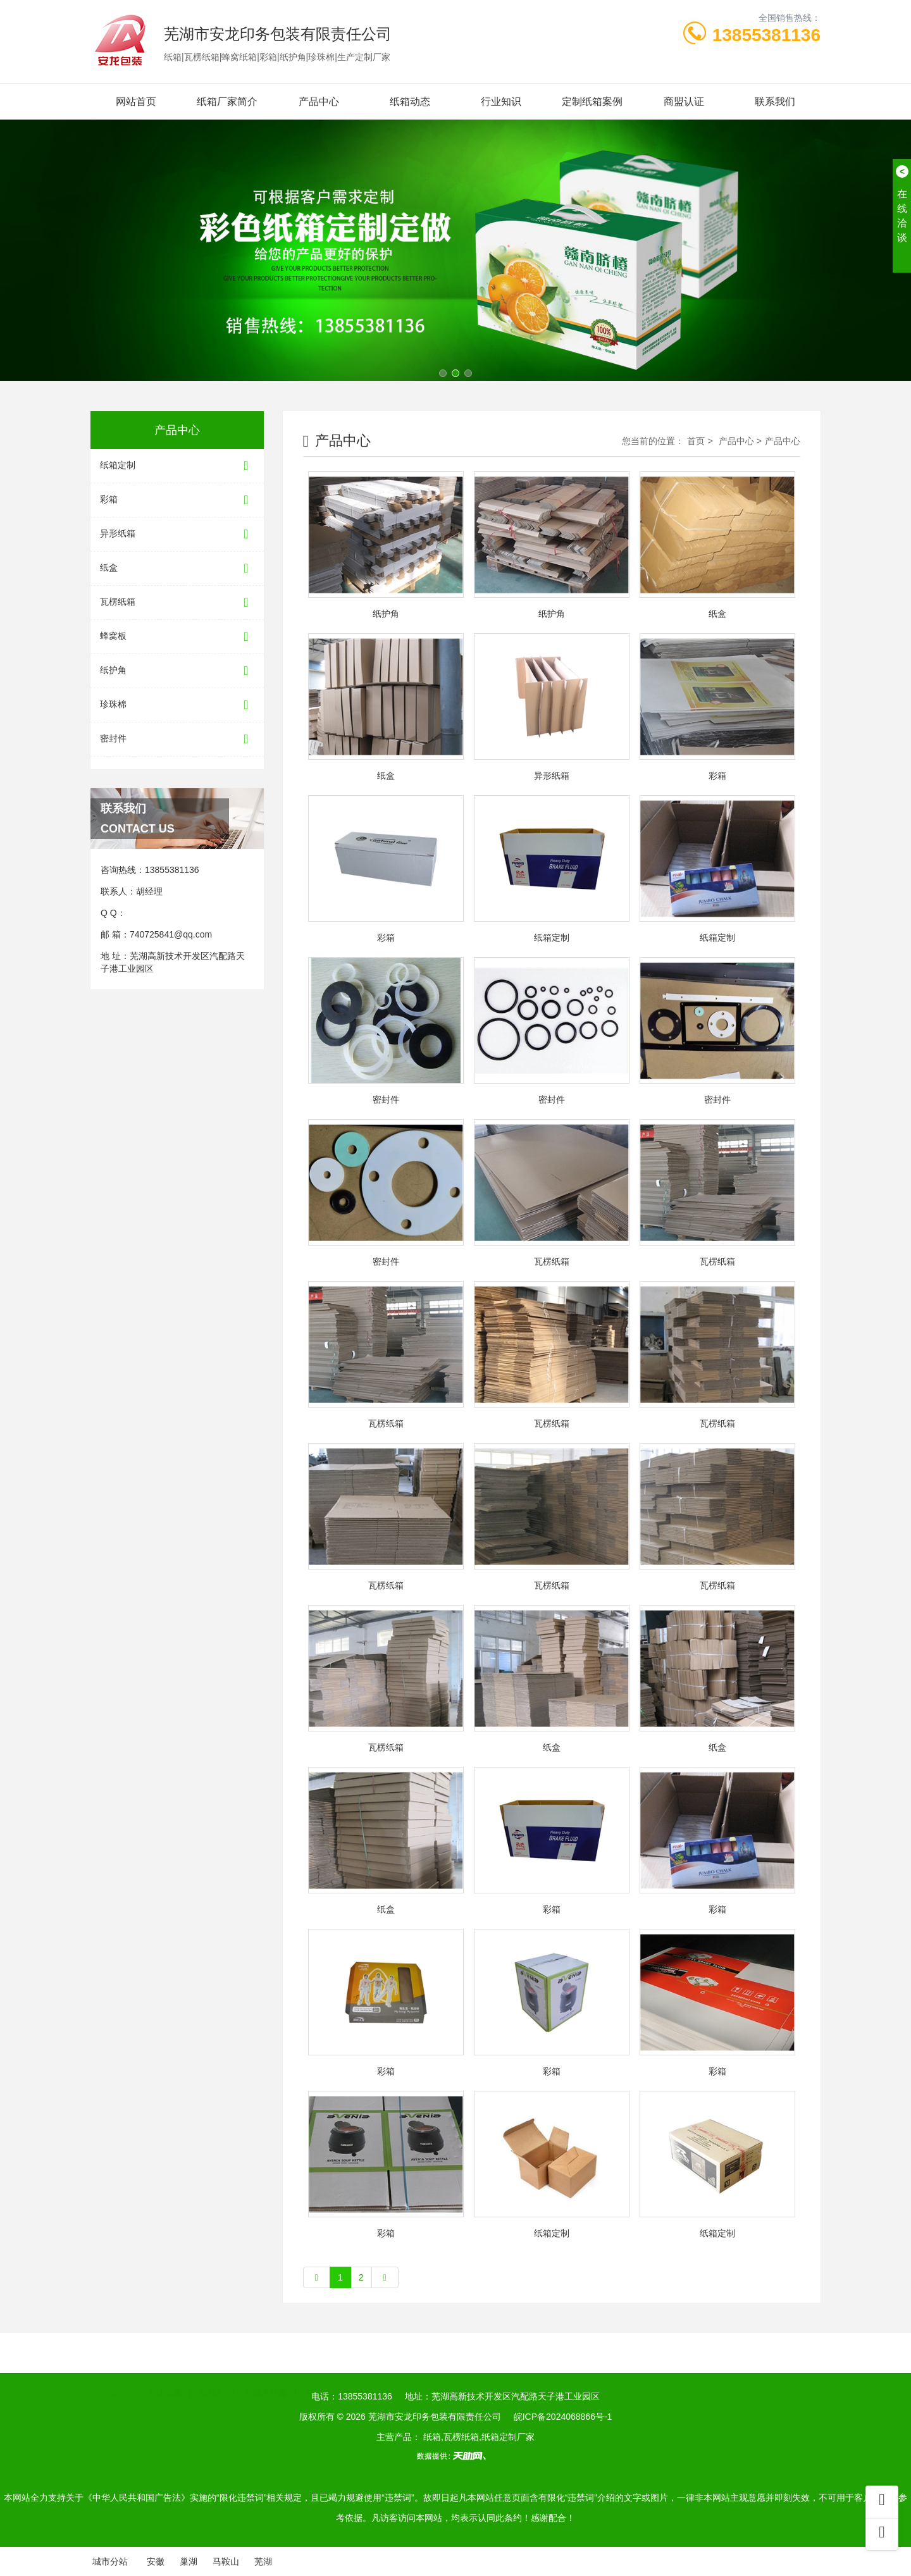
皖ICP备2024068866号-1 (563, 2417)
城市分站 (110, 2561)
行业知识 (501, 101)
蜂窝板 (177, 636)
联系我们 (775, 101)
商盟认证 (684, 101)
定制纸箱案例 (592, 101)
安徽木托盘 (266, 2390)
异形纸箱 (177, 534)
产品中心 (319, 101)
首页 (696, 441)
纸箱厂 (212, 2390)
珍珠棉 (177, 705)
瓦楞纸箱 (177, 602)
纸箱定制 (177, 466)
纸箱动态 (410, 101)
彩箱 (177, 500)
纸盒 (177, 568)
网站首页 (136, 101)
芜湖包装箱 (327, 2390)
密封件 (177, 739)
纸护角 (177, 671)
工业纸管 (164, 2390)
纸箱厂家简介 (227, 101)
